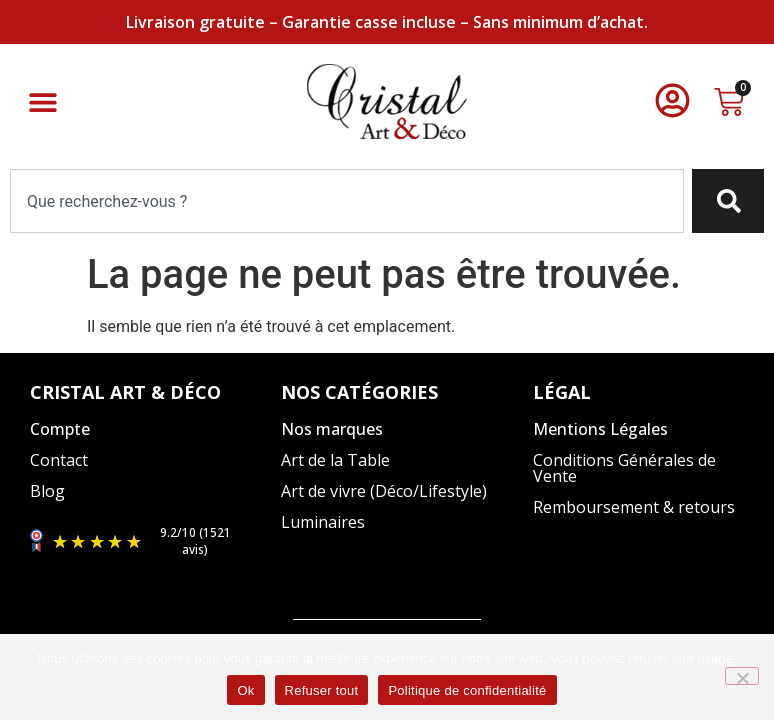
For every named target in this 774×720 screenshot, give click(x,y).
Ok (245, 690)
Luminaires (323, 522)
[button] (42, 101)
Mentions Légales (600, 429)
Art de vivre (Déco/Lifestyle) (384, 491)
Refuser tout (322, 690)
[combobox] (347, 201)
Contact (59, 460)
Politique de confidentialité (467, 690)
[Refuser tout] (742, 676)
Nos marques (332, 429)
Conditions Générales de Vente (624, 468)
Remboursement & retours (634, 507)
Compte (60, 429)
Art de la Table (335, 460)
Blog (47, 491)
